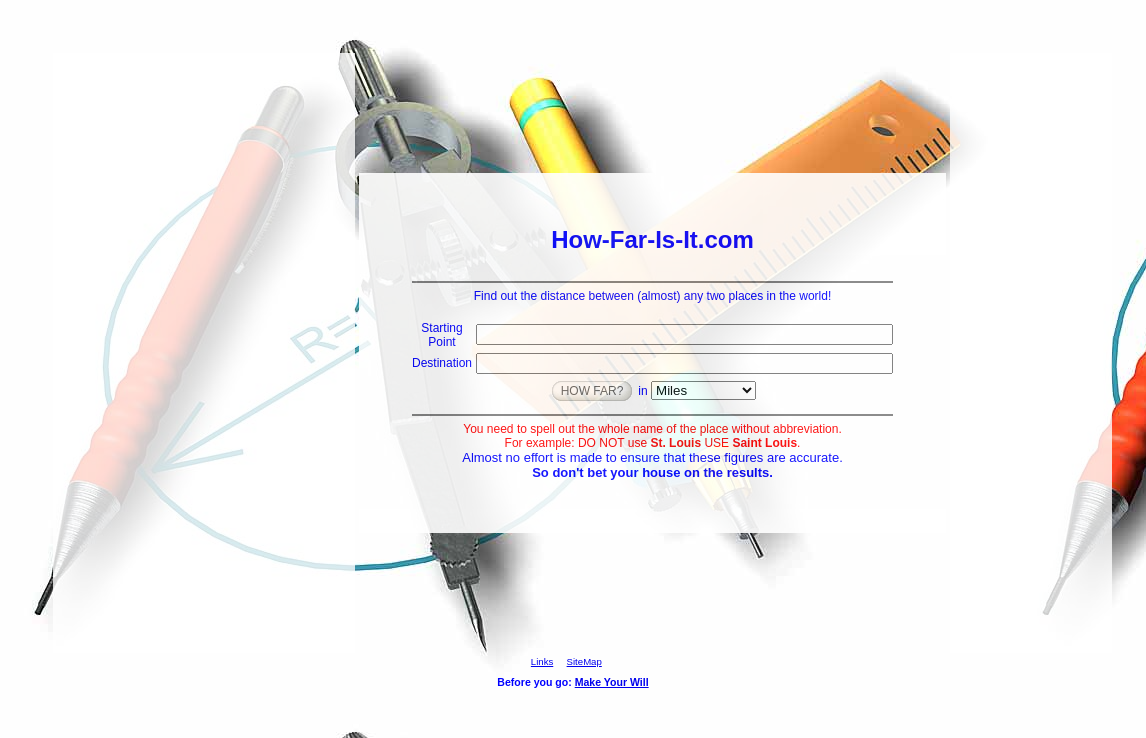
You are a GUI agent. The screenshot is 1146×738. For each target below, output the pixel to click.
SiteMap (584, 661)
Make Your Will (612, 682)
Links (542, 661)
